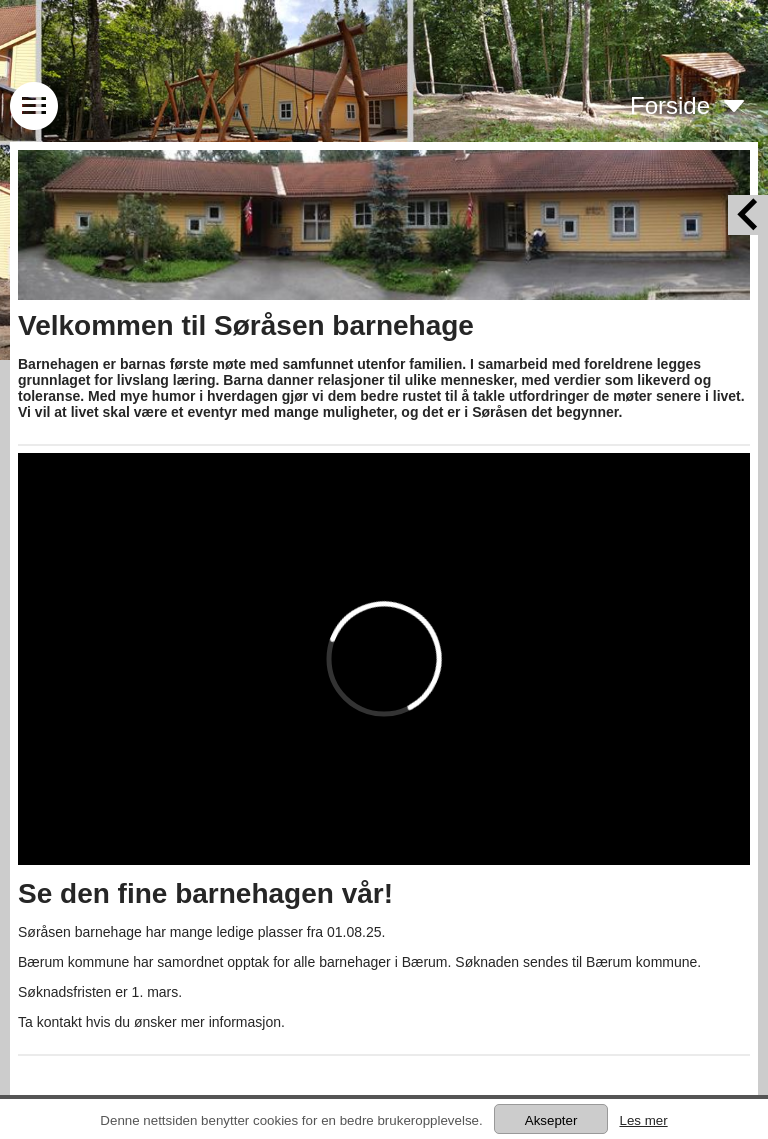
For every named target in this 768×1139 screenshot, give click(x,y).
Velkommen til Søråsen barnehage (246, 325)
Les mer (643, 1120)
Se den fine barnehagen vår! (205, 893)
